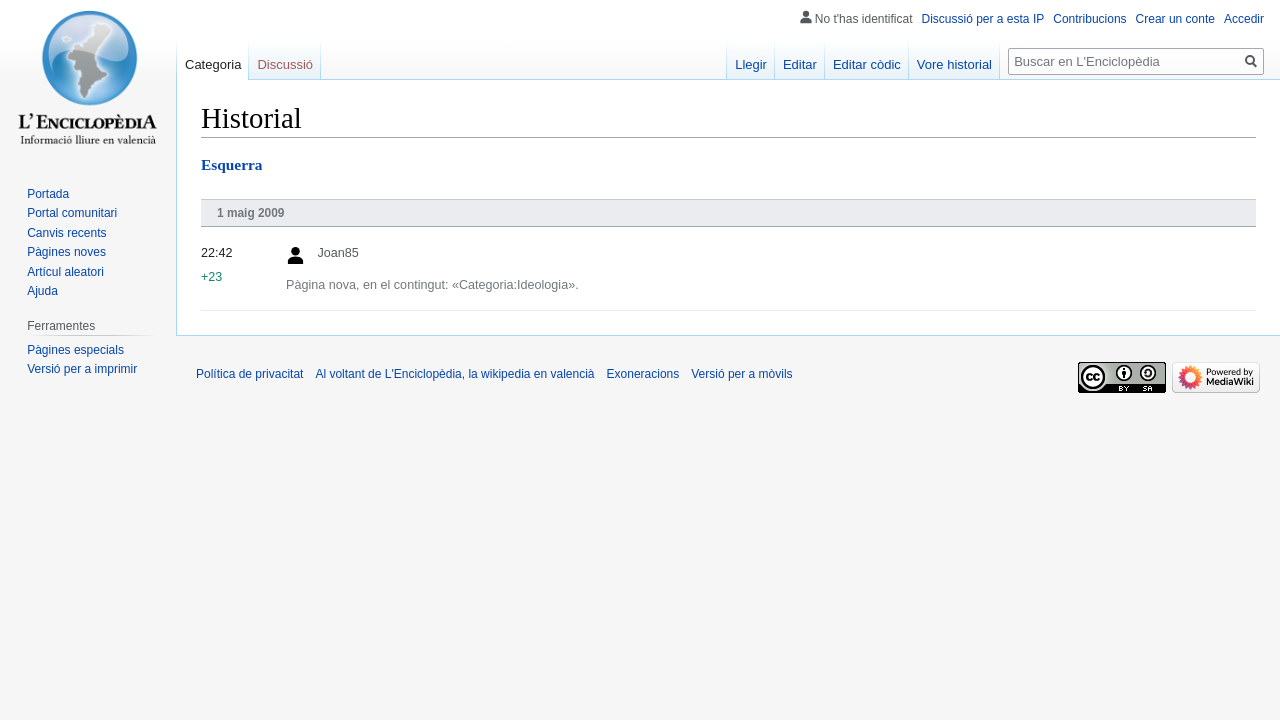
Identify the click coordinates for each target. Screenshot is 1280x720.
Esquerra (232, 164)
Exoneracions (643, 374)
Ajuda (42, 291)
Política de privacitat (249, 374)
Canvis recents (66, 233)
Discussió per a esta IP (983, 19)
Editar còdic (867, 64)
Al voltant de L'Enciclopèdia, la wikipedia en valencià (454, 374)
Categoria (213, 64)
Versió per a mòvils (741, 374)
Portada (48, 194)
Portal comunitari (72, 213)
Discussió (285, 64)
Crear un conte (1175, 19)
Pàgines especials (75, 350)
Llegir (751, 64)
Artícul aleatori (65, 272)
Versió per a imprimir (82, 369)
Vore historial (954, 64)
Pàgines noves (66, 252)
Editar (800, 64)
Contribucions (1089, 19)
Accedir (1244, 19)
